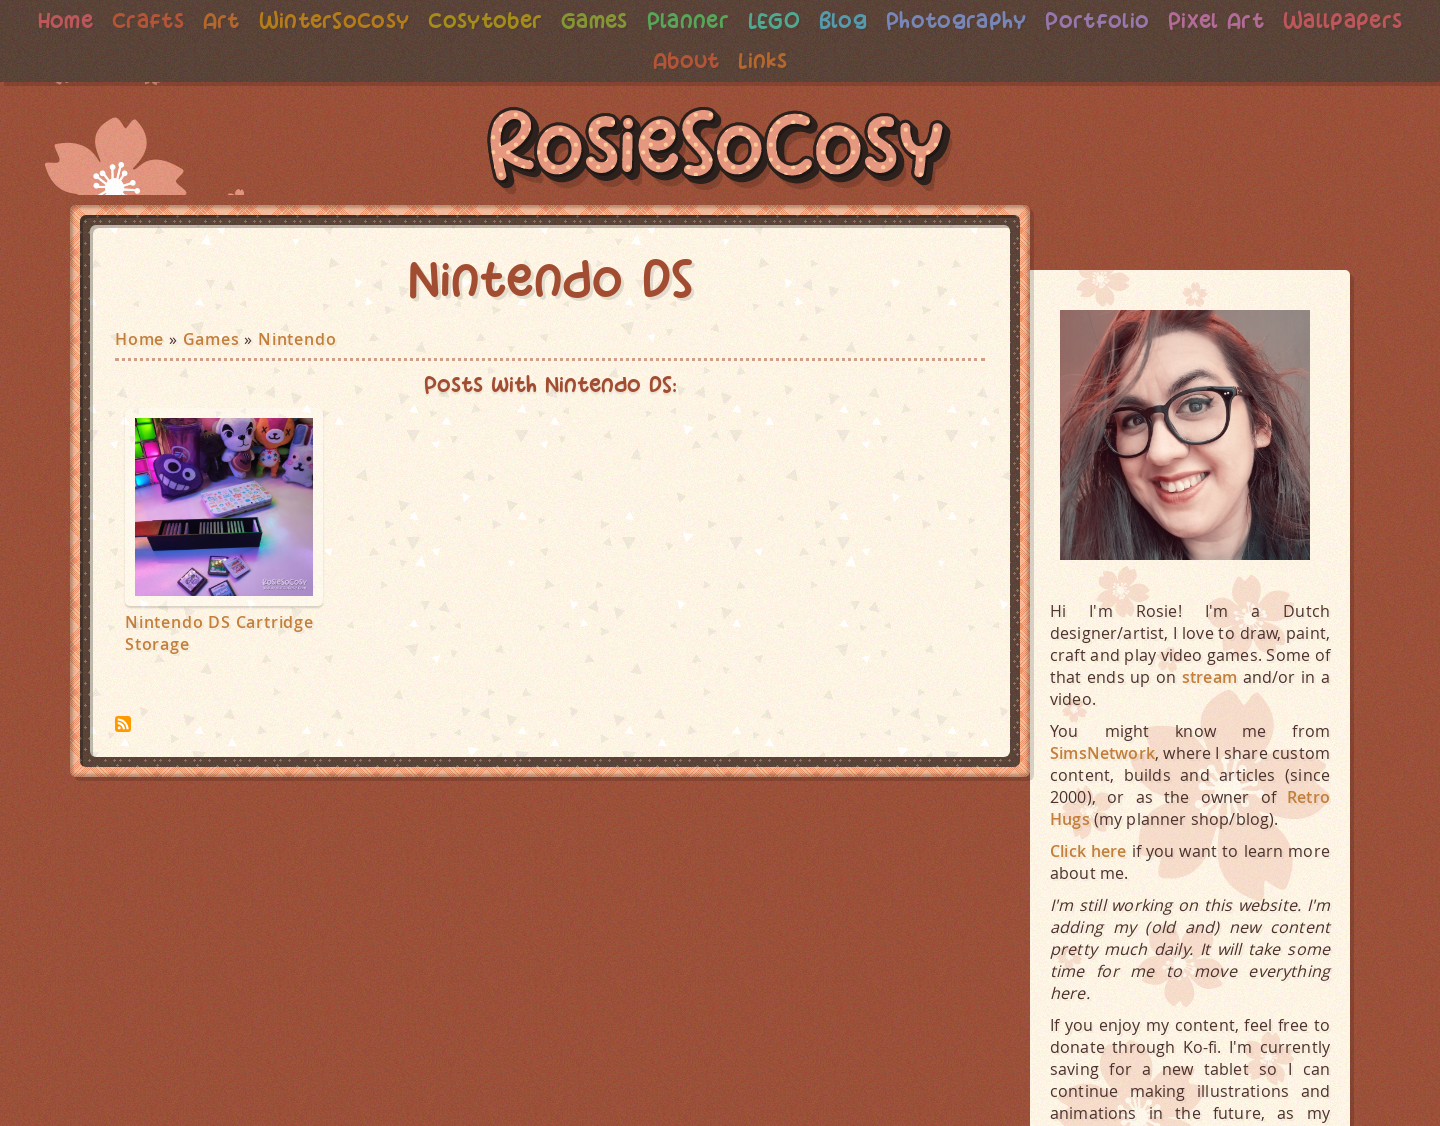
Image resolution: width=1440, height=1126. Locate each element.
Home (115, 20)
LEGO (846, 20)
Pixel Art (1303, 20)
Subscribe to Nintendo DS (123, 724)
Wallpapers (641, 60)
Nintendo (297, 339)
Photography (1034, 20)
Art (276, 20)
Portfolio (1179, 20)
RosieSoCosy (720, 151)
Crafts (200, 20)
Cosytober (549, 20)
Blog (917, 20)
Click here (1088, 851)
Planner (757, 20)
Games (661, 20)
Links (835, 60)
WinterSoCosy (392, 20)
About (756, 60)
